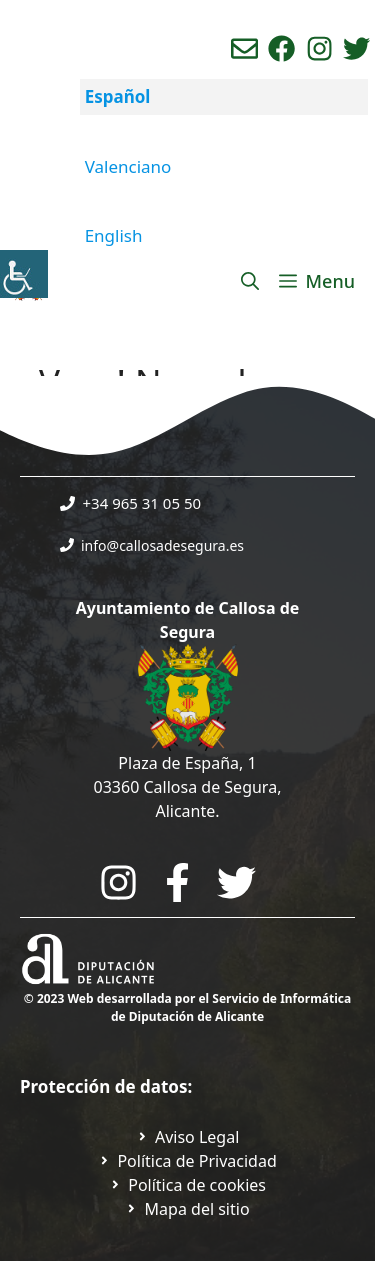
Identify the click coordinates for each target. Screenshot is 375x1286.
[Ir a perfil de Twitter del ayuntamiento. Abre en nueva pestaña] (356, 48)
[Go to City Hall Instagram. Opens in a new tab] (118, 882)
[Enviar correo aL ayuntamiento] (244, 48)
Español (118, 96)
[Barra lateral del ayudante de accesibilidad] (24, 274)
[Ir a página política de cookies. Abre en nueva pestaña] (187, 1185)
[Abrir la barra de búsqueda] (250, 281)
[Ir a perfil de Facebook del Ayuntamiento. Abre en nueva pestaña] (281, 48)
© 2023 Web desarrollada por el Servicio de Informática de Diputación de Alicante (187, 1007)
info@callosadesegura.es (162, 545)
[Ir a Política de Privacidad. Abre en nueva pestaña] (188, 1137)
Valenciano (128, 166)
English (114, 235)
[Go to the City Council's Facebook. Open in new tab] (177, 882)
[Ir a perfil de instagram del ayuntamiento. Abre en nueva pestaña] (319, 48)
